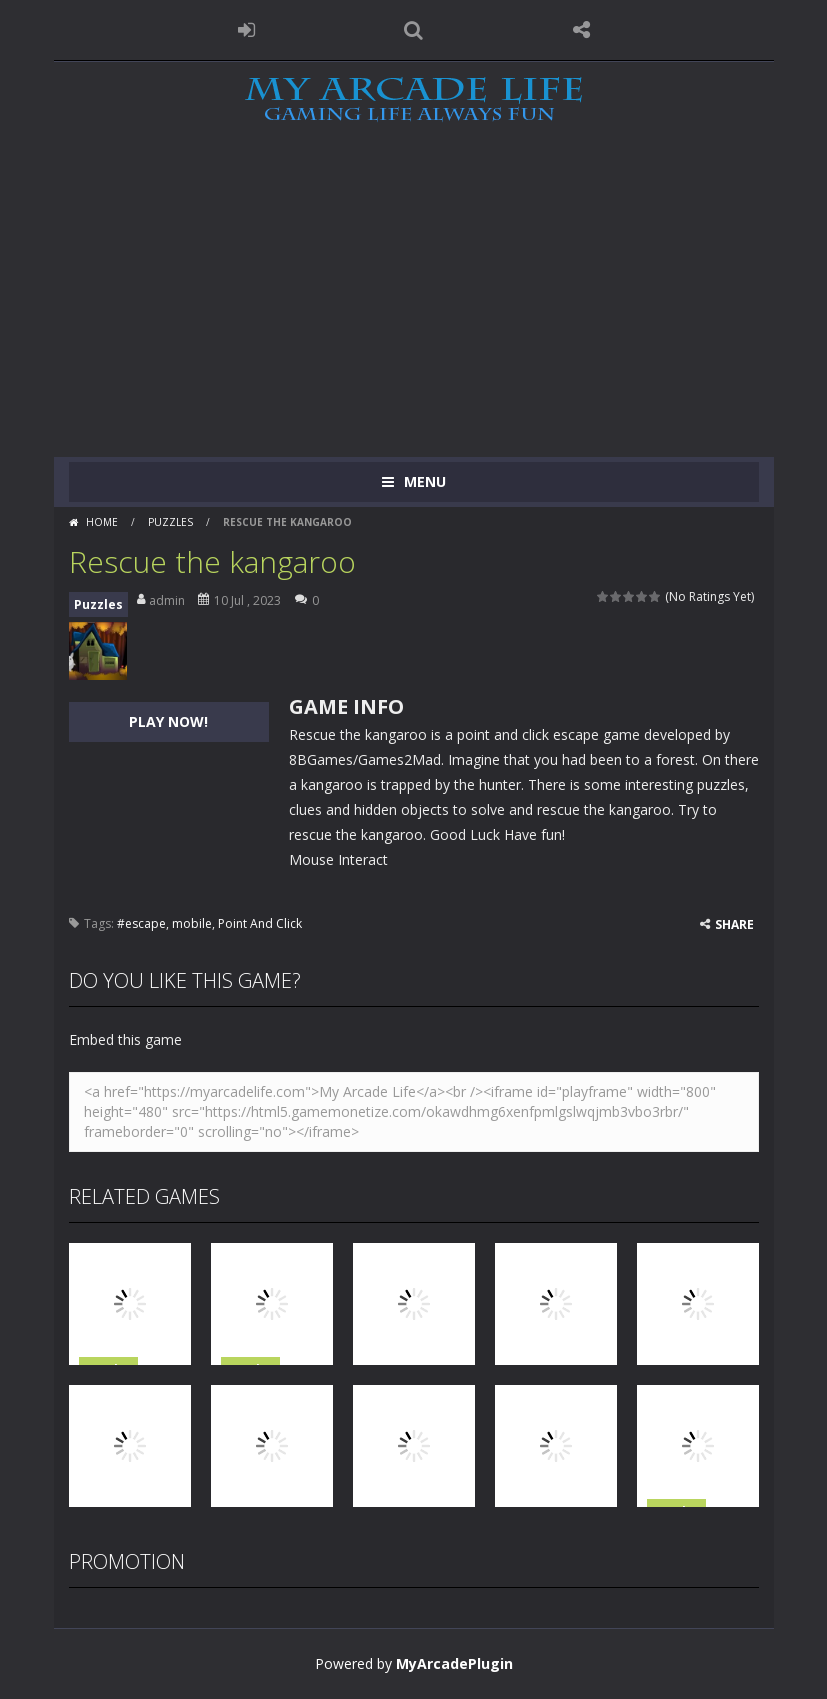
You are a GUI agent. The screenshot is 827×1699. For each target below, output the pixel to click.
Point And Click (260, 923)
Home (102, 522)
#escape (141, 923)
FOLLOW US (581, 30)
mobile (192, 923)
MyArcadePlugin (454, 1663)
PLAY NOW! (168, 721)
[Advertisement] (413, 307)
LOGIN (246, 30)
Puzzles (170, 522)
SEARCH (414, 30)
